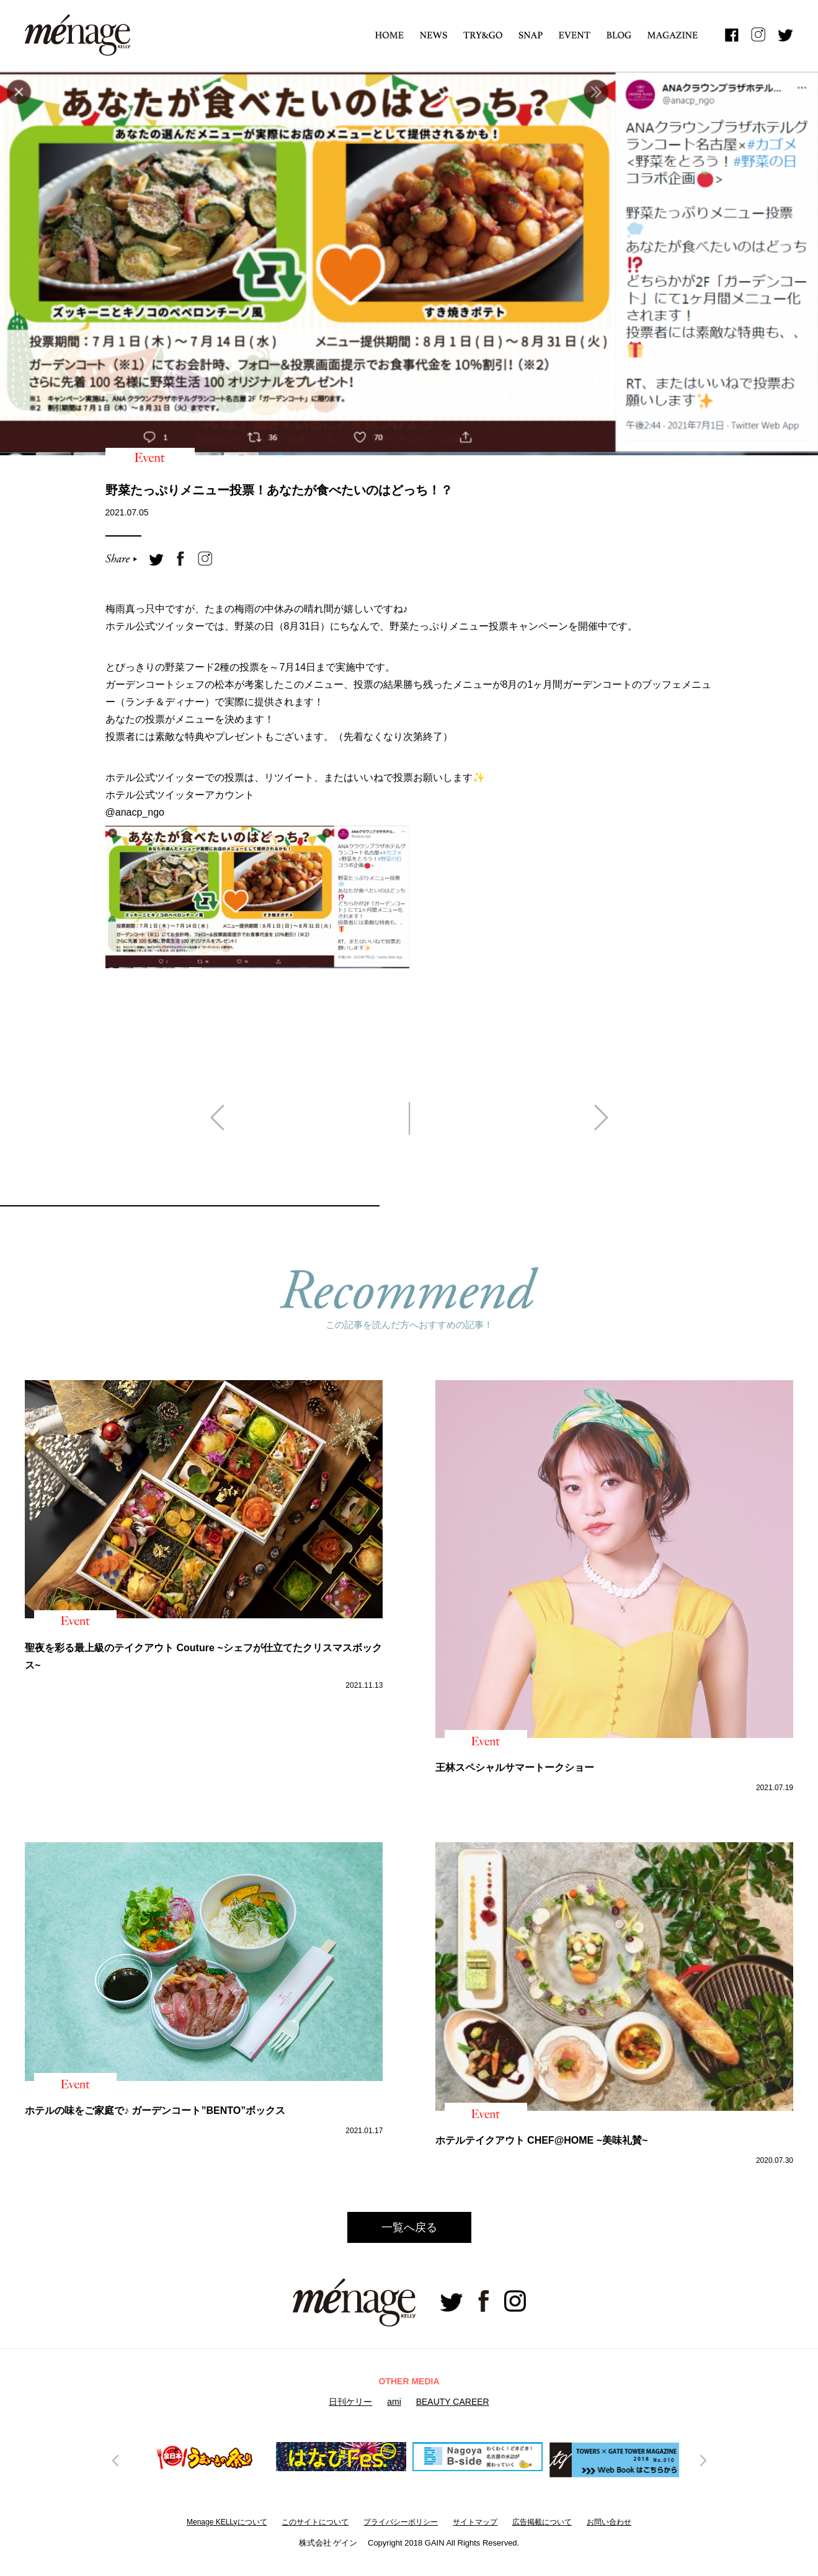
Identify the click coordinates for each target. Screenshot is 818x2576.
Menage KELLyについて (227, 2522)
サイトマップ (475, 2522)
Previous (116, 2460)
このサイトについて (315, 2522)
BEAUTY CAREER (452, 2402)
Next (702, 2460)
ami (394, 2402)
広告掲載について (542, 2522)
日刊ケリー (350, 2402)
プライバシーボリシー (400, 2522)
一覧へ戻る (409, 2227)
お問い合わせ (609, 2522)
